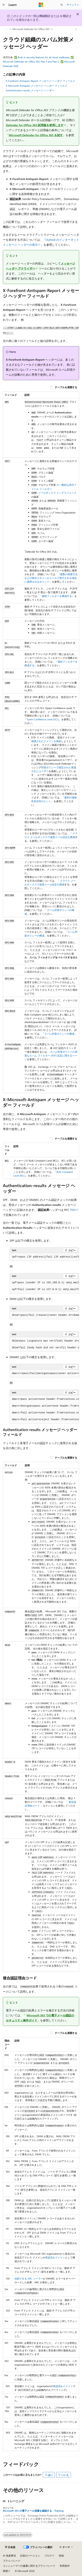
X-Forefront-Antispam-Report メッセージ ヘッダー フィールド (40, 81)
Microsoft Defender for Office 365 (31, 29)
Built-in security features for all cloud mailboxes (43, 57)
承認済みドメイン (55, 2257)
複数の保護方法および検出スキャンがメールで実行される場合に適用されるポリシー (51, 577)
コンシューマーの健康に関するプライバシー (28, 2565)
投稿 (61, 2555)
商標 (5, 2571)
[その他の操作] (76, 29)
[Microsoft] (41, 5)
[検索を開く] (61, 5)
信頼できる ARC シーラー (28, 2278)
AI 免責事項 (9, 2555)
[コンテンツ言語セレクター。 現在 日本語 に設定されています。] (10, 2547)
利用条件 (65, 2565)
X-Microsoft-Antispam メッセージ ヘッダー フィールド (36, 85)
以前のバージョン (30, 2555)
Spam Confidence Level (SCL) (43, 719)
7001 (73, 1210)
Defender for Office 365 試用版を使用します (34, 125)
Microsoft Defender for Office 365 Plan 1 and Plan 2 (31, 61)
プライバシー (10, 2560)
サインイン (73, 4)
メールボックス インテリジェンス (57, 492)
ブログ (48, 2555)
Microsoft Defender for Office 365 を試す (36, 135)
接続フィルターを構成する (57, 596)
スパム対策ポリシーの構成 (59, 1033)
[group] (44, 1257)
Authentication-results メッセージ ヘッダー (30, 90)
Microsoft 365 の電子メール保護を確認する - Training (33, 2510)
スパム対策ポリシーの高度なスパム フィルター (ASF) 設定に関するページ (51, 1055)
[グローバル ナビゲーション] (3, 5)
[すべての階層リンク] (6, 29)
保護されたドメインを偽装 (46, 741)
